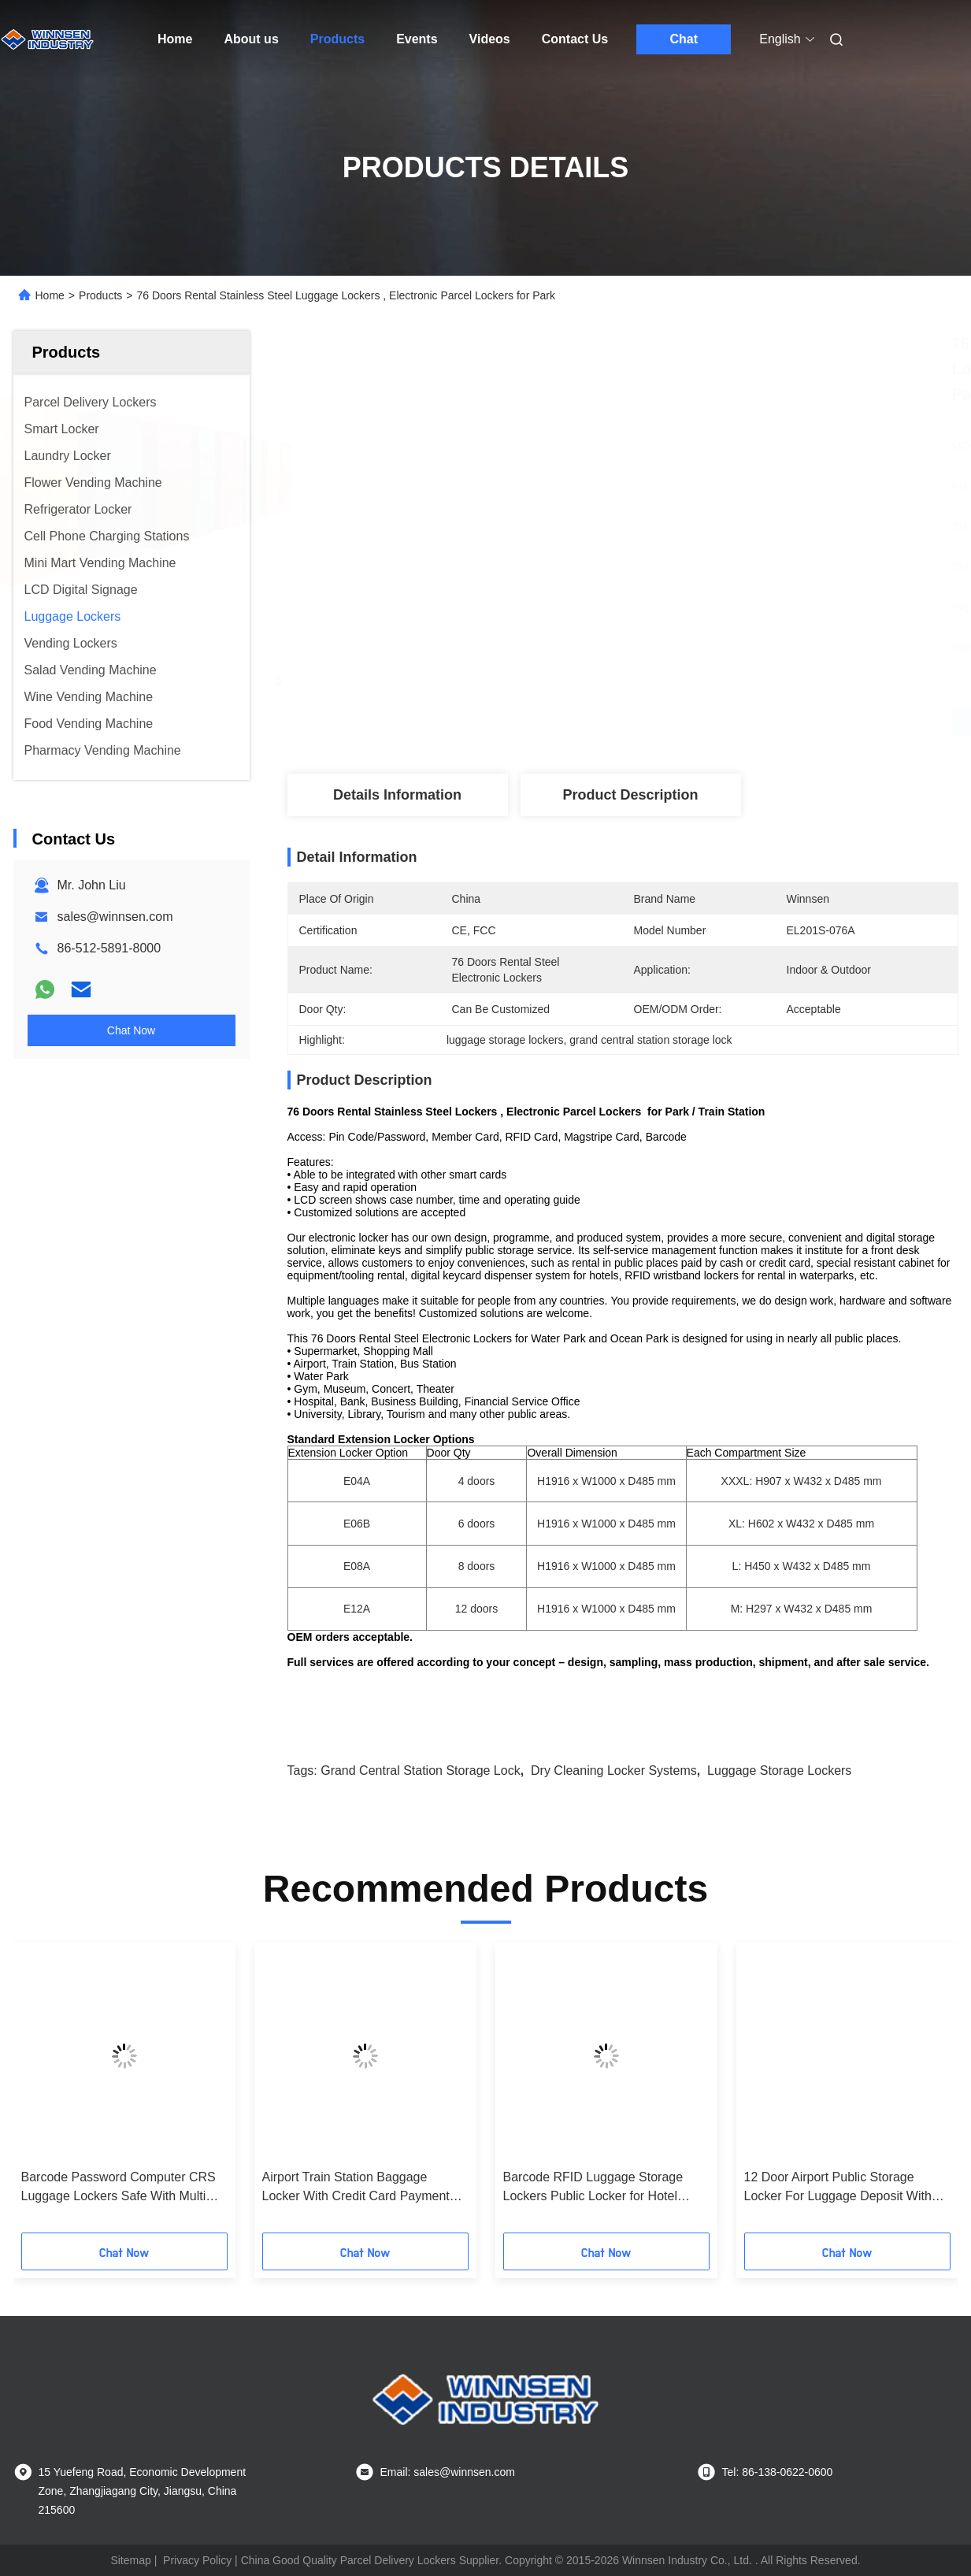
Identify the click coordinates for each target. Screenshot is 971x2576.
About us (251, 39)
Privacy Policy (197, 2560)
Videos (489, 39)
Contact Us (575, 39)
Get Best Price (706, 721)
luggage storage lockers (779, 1770)
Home (175, 39)
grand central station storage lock (420, 1770)
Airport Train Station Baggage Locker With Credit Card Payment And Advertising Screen (356, 2188)
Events (416, 39)
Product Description (630, 795)
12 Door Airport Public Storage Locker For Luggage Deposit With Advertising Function (838, 2188)
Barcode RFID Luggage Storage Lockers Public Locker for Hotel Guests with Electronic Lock (593, 2188)
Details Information (397, 795)
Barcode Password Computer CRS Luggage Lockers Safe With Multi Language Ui (118, 2188)
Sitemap (130, 2560)
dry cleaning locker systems (614, 1770)
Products (337, 39)
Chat (683, 39)
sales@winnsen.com (115, 916)
